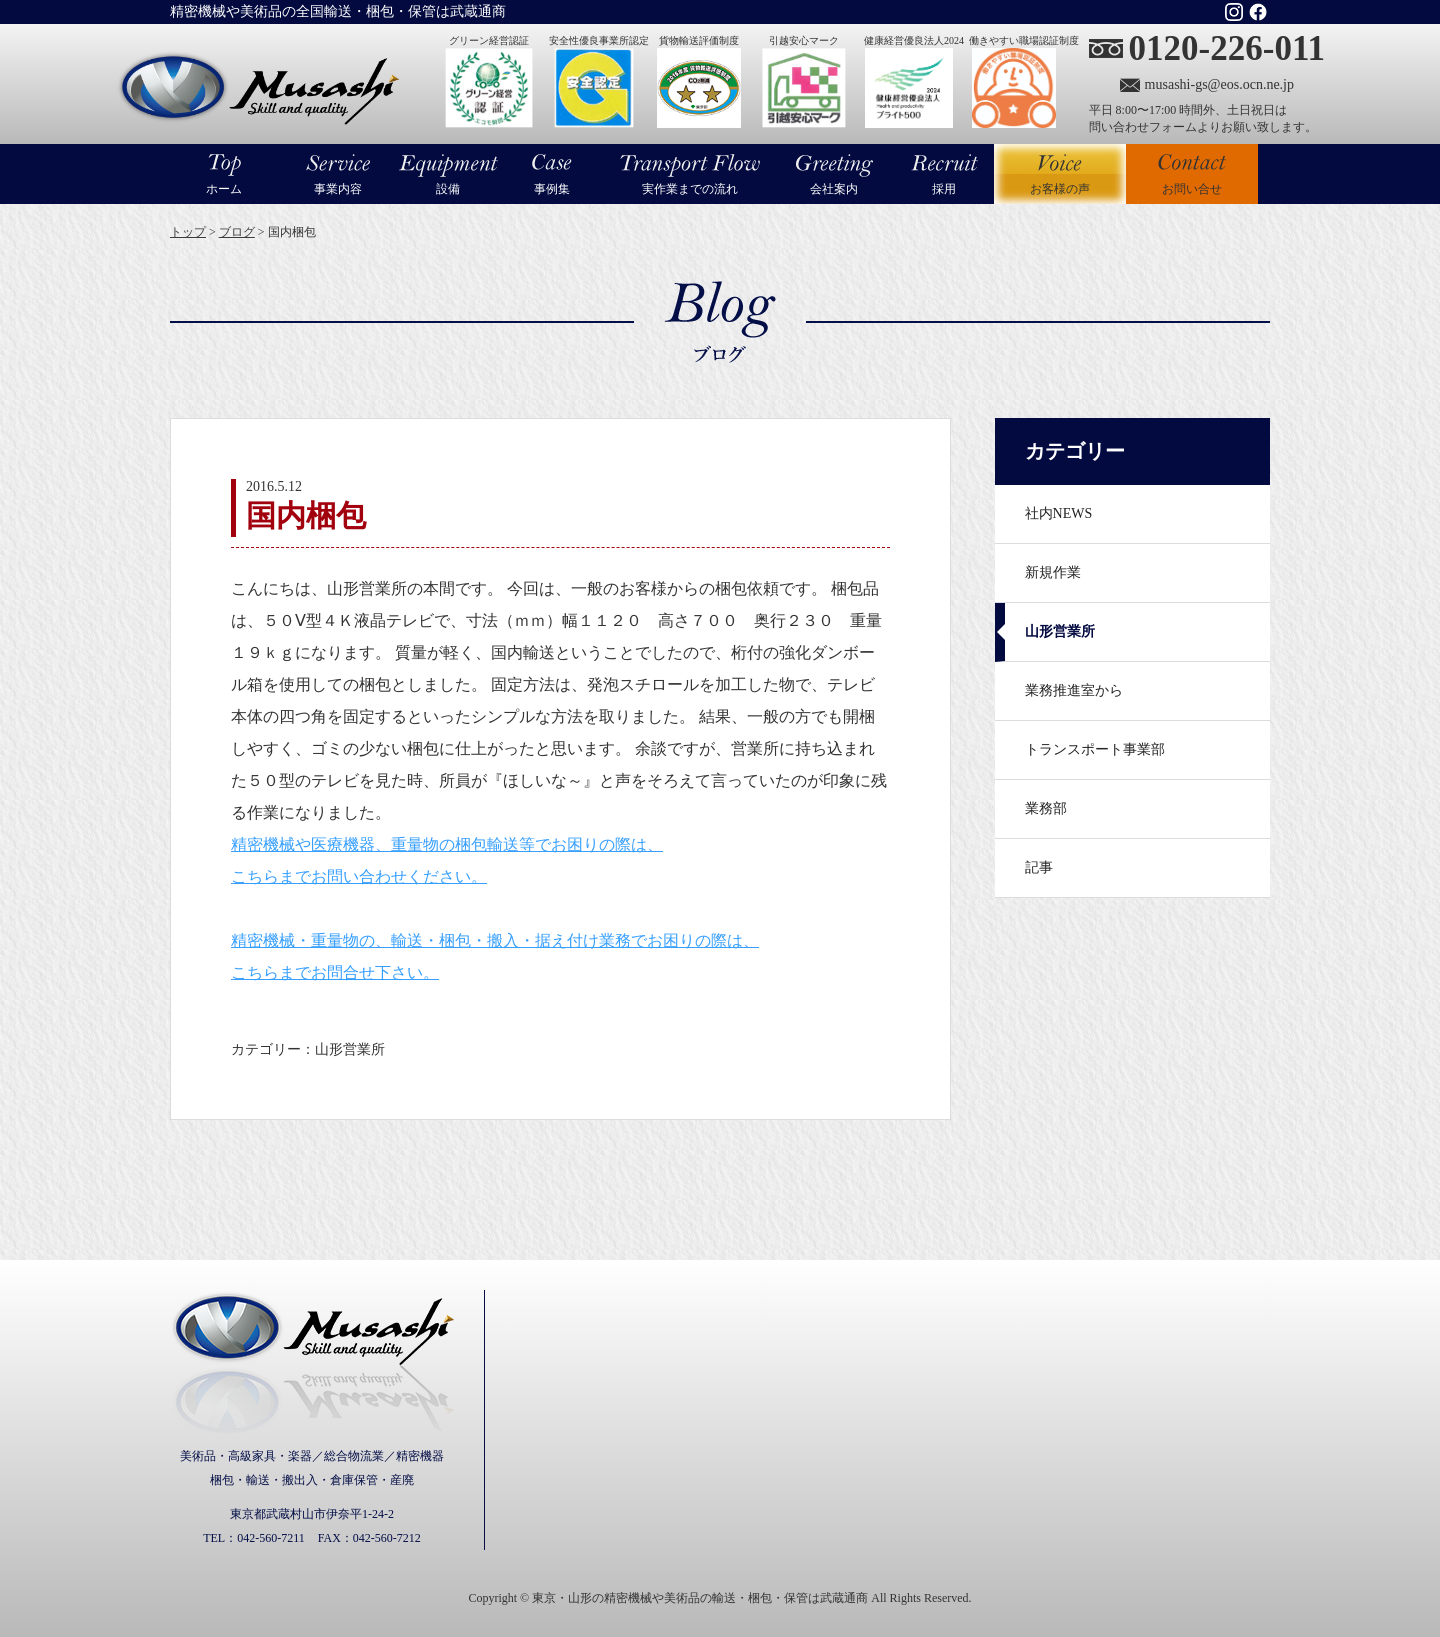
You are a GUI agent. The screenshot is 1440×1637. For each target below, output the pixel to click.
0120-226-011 (1227, 48)
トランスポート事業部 (1095, 749)
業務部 (1046, 808)
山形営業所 (1060, 631)
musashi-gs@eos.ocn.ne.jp (1219, 84)
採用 (944, 189)
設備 (448, 189)
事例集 (552, 189)
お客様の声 (1060, 174)
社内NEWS (1059, 513)
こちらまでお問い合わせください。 (359, 876)
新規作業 (1053, 572)
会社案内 (834, 189)
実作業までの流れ (690, 189)
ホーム (224, 189)
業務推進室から (1074, 690)
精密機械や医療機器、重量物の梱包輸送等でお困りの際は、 (447, 844)
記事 (1039, 867)
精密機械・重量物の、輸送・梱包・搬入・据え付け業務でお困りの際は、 (495, 940)
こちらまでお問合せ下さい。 (335, 972)
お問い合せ (1192, 189)
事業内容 (338, 189)
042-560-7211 (271, 1538)
